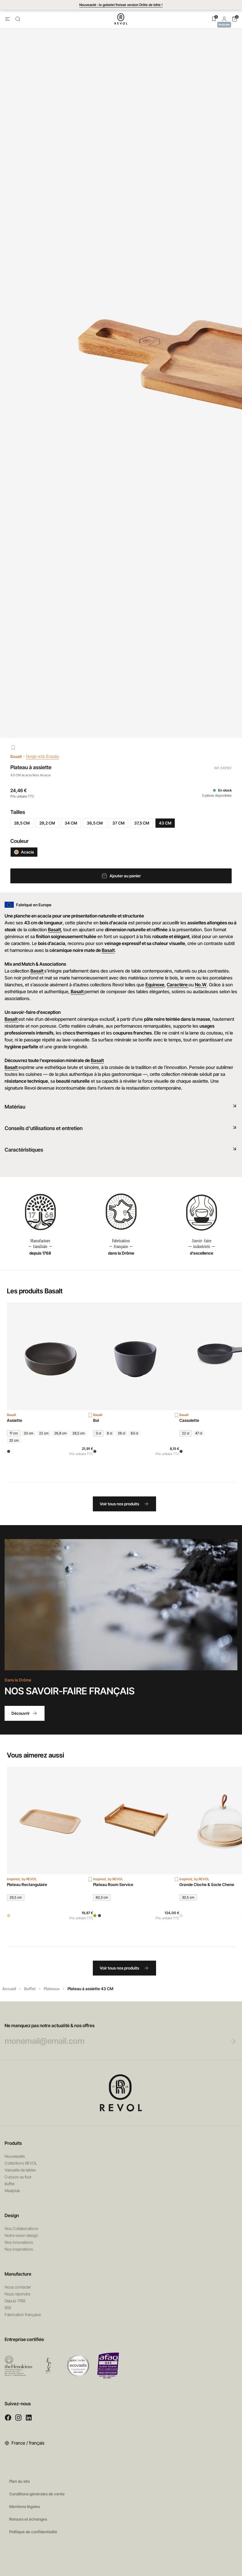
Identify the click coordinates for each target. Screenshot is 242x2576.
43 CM (165, 823)
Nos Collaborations (21, 2228)
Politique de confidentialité (33, 2531)
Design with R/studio (46, 756)
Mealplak (12, 2190)
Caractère (178, 984)
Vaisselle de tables (20, 2169)
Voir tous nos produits (124, 1504)
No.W (201, 984)
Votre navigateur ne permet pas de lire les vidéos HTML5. (121, 1604)
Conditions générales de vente (37, 2493)
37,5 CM (141, 823)
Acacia (24, 851)
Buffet (30, 1988)
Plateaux (51, 1988)
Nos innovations (19, 2242)
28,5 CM (22, 823)
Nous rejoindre (17, 2293)
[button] (224, 18)
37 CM (118, 823)
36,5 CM (95, 823)
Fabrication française (23, 2314)
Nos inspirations (19, 2249)
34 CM (71, 823)
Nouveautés (15, 2156)
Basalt (16, 756)
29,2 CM (47, 823)
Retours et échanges (28, 2519)
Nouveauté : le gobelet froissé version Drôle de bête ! (121, 5)
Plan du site (19, 2481)
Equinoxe (154, 984)
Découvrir (24, 1713)
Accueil (9, 1988)
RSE (8, 2307)
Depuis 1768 (15, 2300)
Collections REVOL (21, 2163)
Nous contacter (18, 2287)
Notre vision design (21, 2235)
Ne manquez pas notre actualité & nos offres (109, 2034)
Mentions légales (24, 2506)
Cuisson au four (18, 2176)
